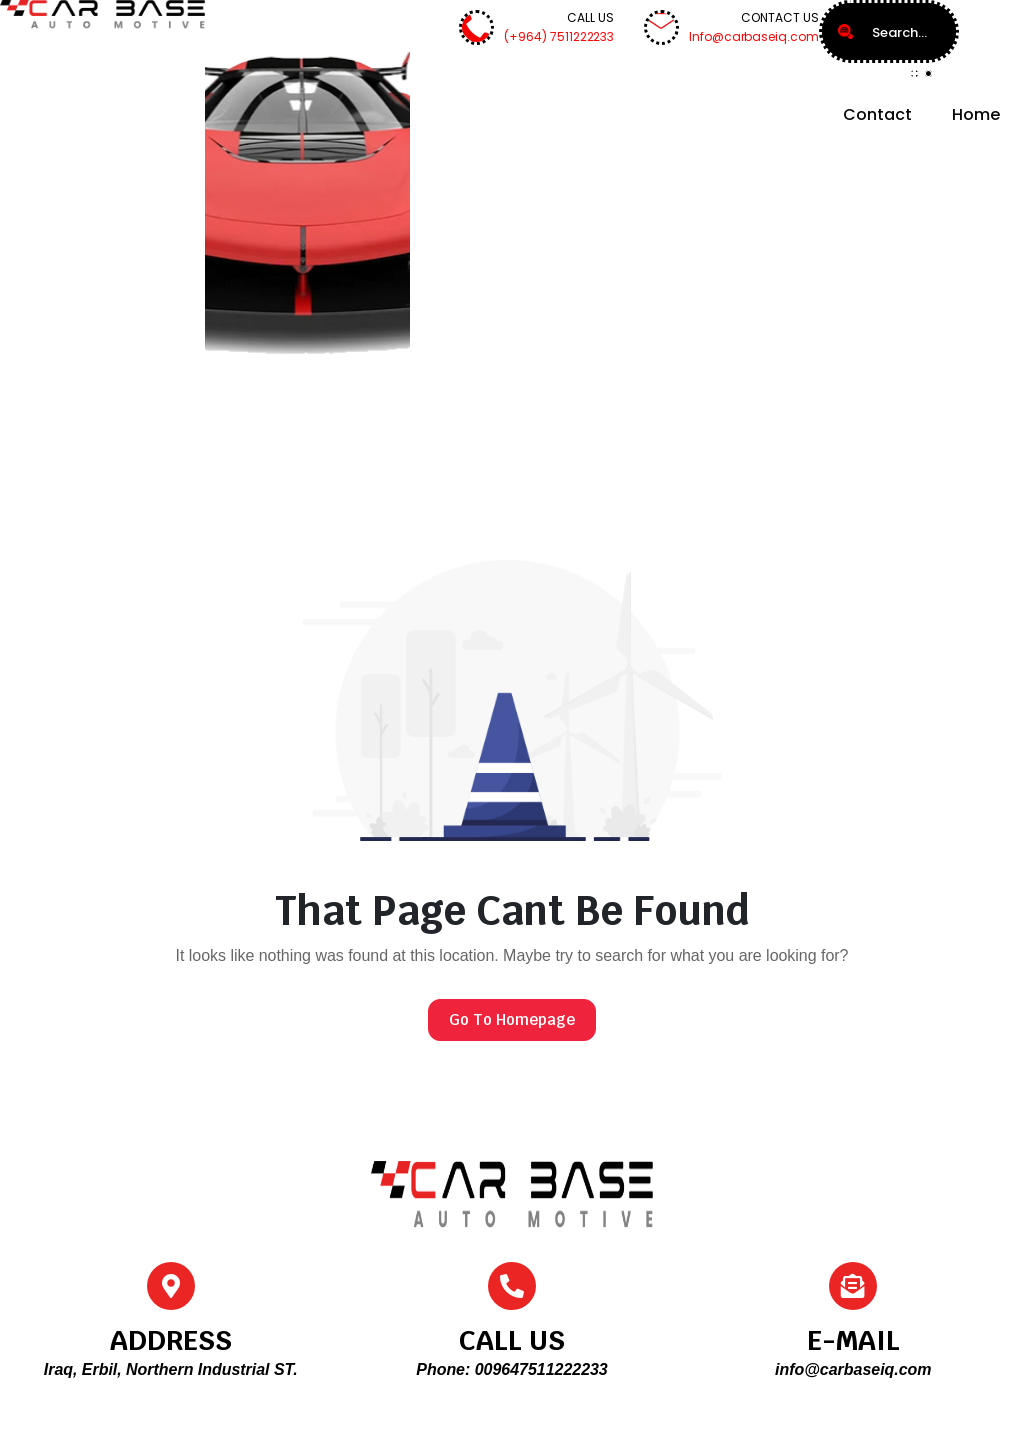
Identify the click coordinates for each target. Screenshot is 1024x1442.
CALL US (512, 1340)
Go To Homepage (512, 1019)
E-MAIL (853, 1340)
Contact (877, 114)
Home (976, 114)
